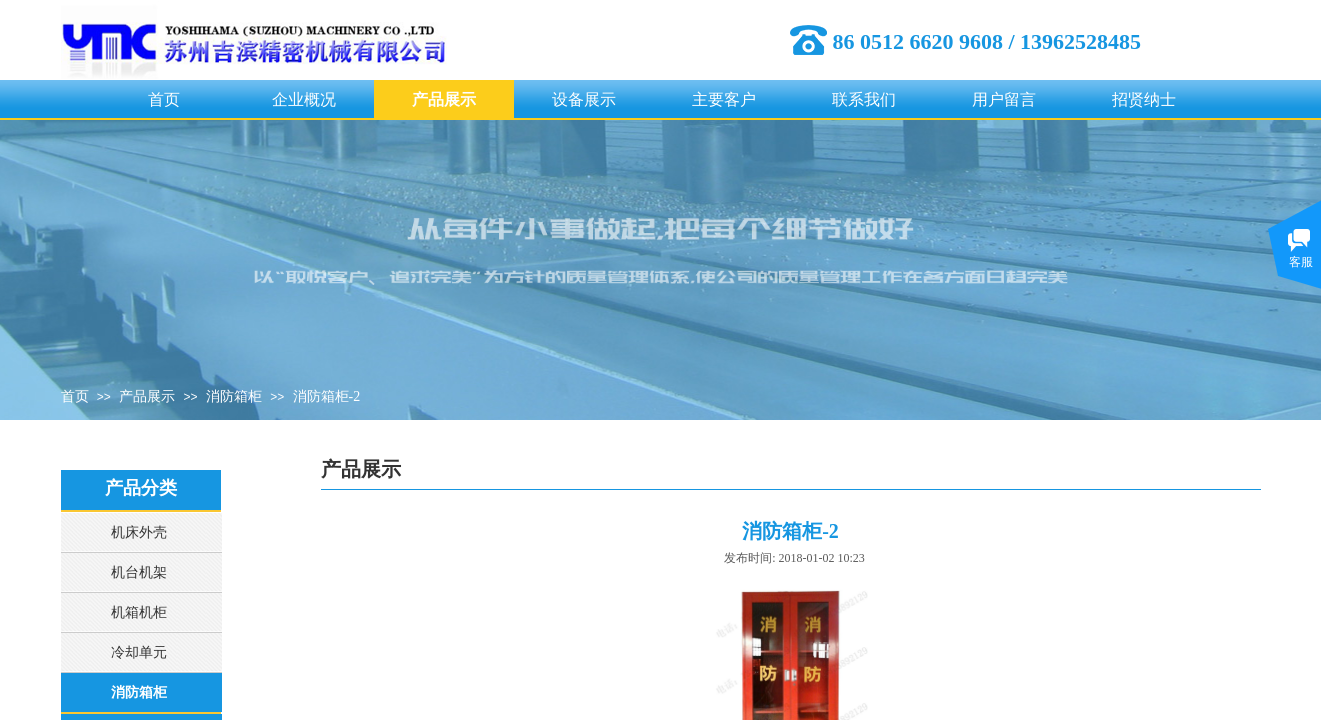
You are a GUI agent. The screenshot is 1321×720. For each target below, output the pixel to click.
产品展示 (444, 99)
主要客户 (724, 99)
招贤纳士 (1144, 99)
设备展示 (584, 99)
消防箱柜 (234, 396)
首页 (164, 99)
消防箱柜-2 (327, 396)
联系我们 (864, 99)
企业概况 (304, 99)
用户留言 (1004, 99)
